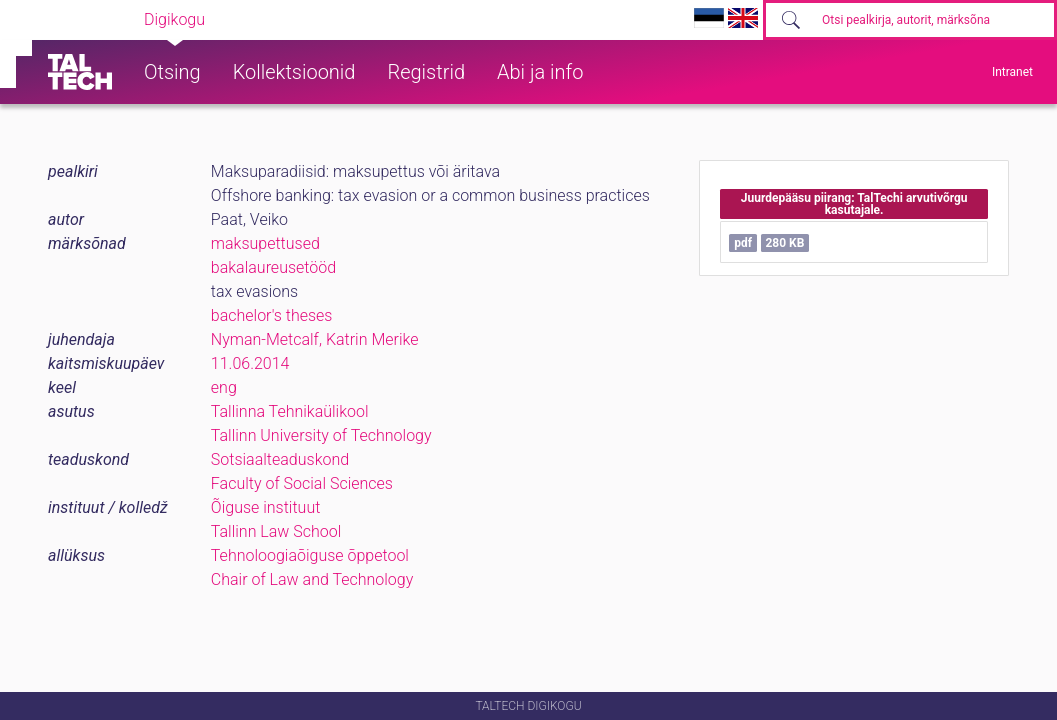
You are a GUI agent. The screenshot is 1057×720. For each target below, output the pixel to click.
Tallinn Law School (276, 531)
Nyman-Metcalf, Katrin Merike (315, 339)
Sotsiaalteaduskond (280, 459)
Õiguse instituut (265, 507)
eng (224, 387)
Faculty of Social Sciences (302, 483)
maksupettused (265, 243)
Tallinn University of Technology (321, 435)
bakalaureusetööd (273, 267)
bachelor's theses (272, 315)
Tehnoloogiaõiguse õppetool (310, 555)
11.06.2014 (250, 363)
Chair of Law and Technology (312, 579)
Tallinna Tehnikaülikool (290, 411)
